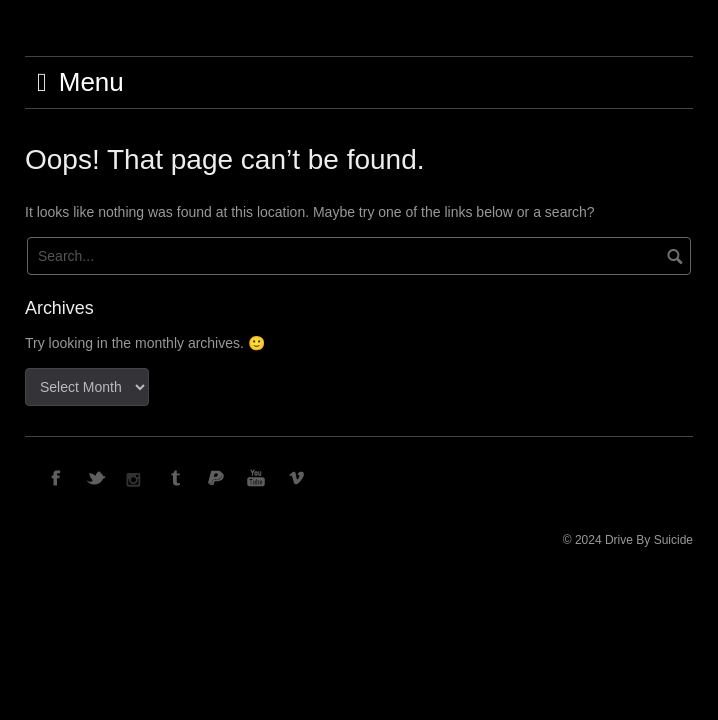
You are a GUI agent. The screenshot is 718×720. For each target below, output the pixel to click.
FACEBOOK (57, 477)
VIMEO (297, 477)
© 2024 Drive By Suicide (628, 540)
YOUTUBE (257, 477)
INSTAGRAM (137, 477)
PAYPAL (217, 477)
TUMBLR (177, 477)
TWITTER (97, 477)
